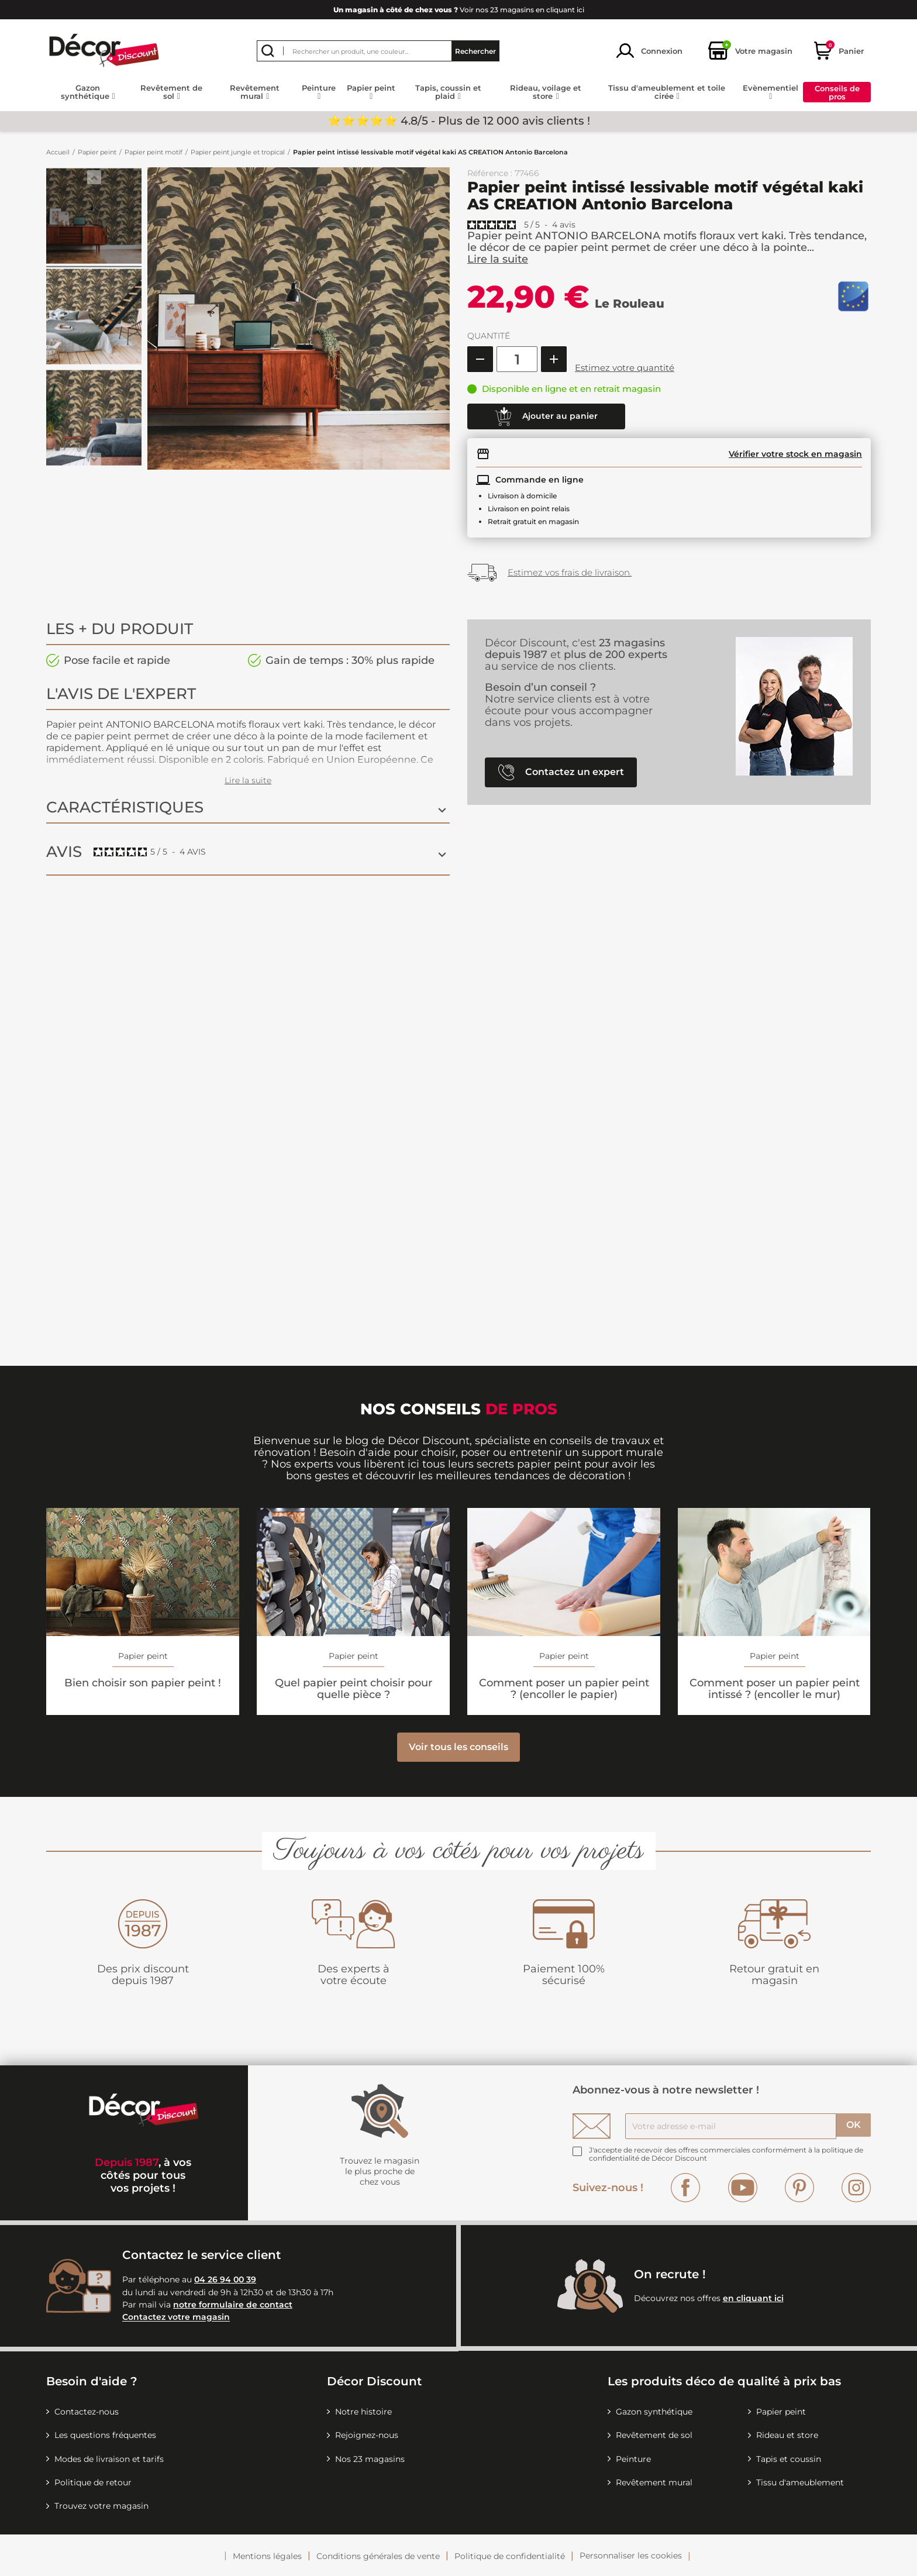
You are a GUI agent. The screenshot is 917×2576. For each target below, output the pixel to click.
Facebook (685, 2187)
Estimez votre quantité (624, 367)
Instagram (856, 2187)
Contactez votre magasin (176, 2317)
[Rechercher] (378, 50)
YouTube (742, 2187)
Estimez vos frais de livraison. (570, 572)
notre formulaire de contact (232, 2304)
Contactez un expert (561, 772)
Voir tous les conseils (458, 1746)
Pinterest (799, 2187)
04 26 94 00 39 (225, 2279)
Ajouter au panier (546, 416)
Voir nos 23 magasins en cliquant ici (458, 9)
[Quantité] (517, 359)
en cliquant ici (753, 2298)
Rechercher (475, 50)
